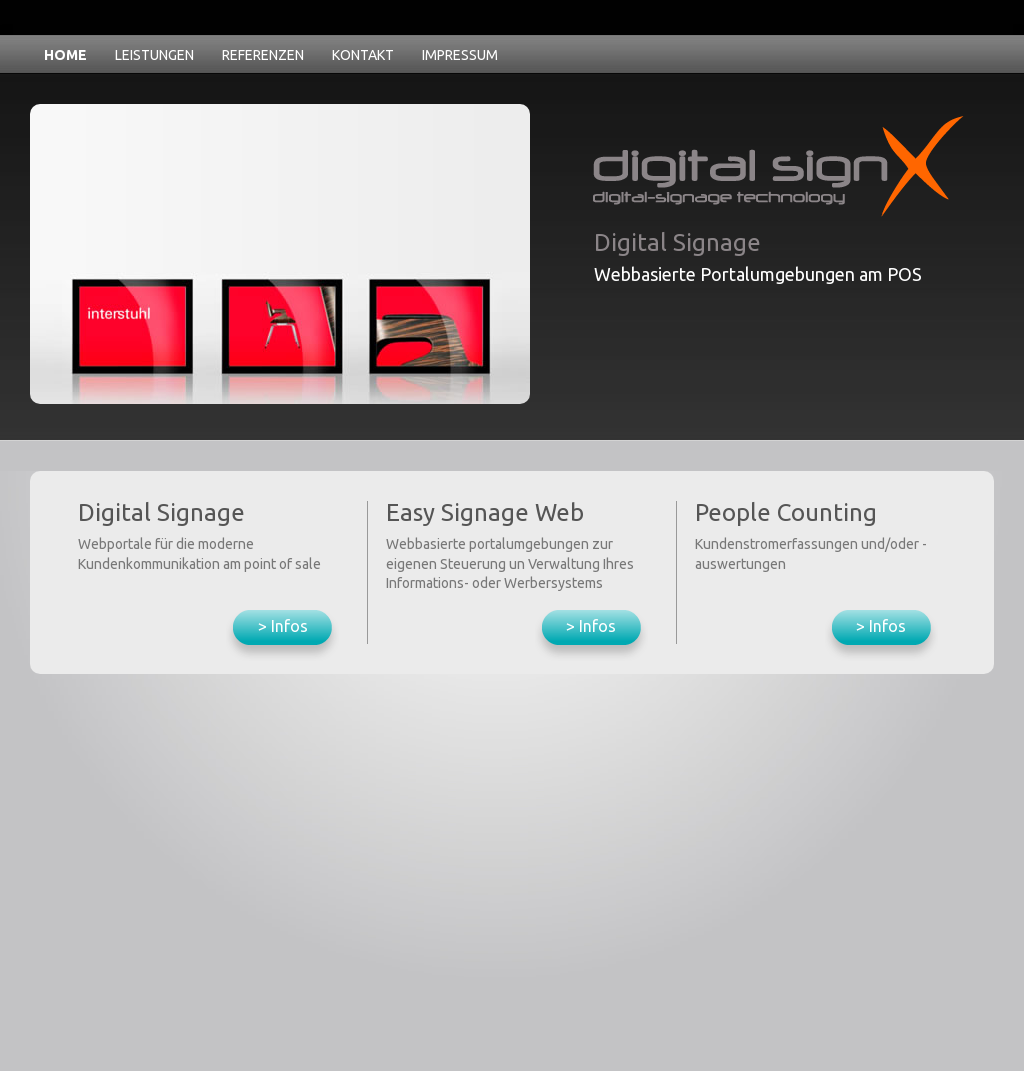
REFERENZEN (263, 55)
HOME (65, 55)
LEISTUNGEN (154, 55)
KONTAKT (363, 55)
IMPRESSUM (460, 55)
